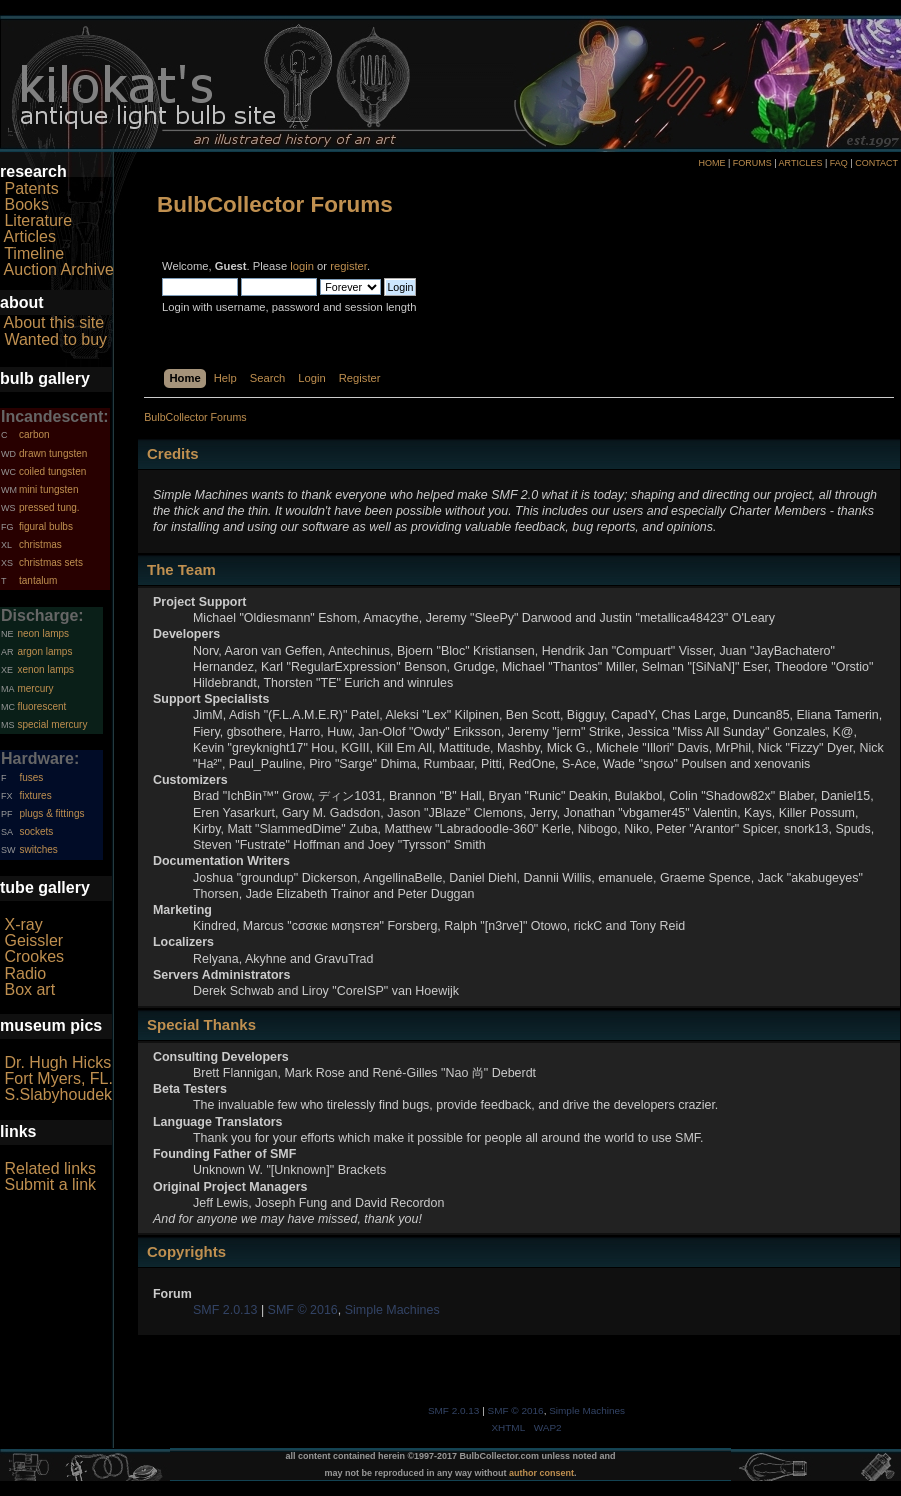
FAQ (839, 163)
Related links (50, 1168)
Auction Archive (59, 269)
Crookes (34, 956)
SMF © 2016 (303, 1310)
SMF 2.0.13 (225, 1310)
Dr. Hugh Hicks (57, 1062)
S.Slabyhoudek (58, 1094)
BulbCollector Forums (275, 204)
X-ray (23, 924)
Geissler (33, 940)
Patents (31, 188)
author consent (541, 1473)
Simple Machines (392, 1310)
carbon (34, 434)
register (348, 266)
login (302, 266)
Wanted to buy (55, 339)
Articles (30, 236)
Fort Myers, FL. (58, 1078)
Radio (25, 973)
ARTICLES (801, 163)
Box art (29, 989)
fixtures (35, 795)
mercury (35, 688)
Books (26, 204)
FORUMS (752, 163)
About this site (54, 322)
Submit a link (50, 1184)
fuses (31, 777)
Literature (38, 220)
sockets (36, 831)
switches (38, 849)
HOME (711, 163)
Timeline (34, 253)
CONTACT (876, 163)
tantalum (38, 580)
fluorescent (41, 706)
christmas (40, 544)
